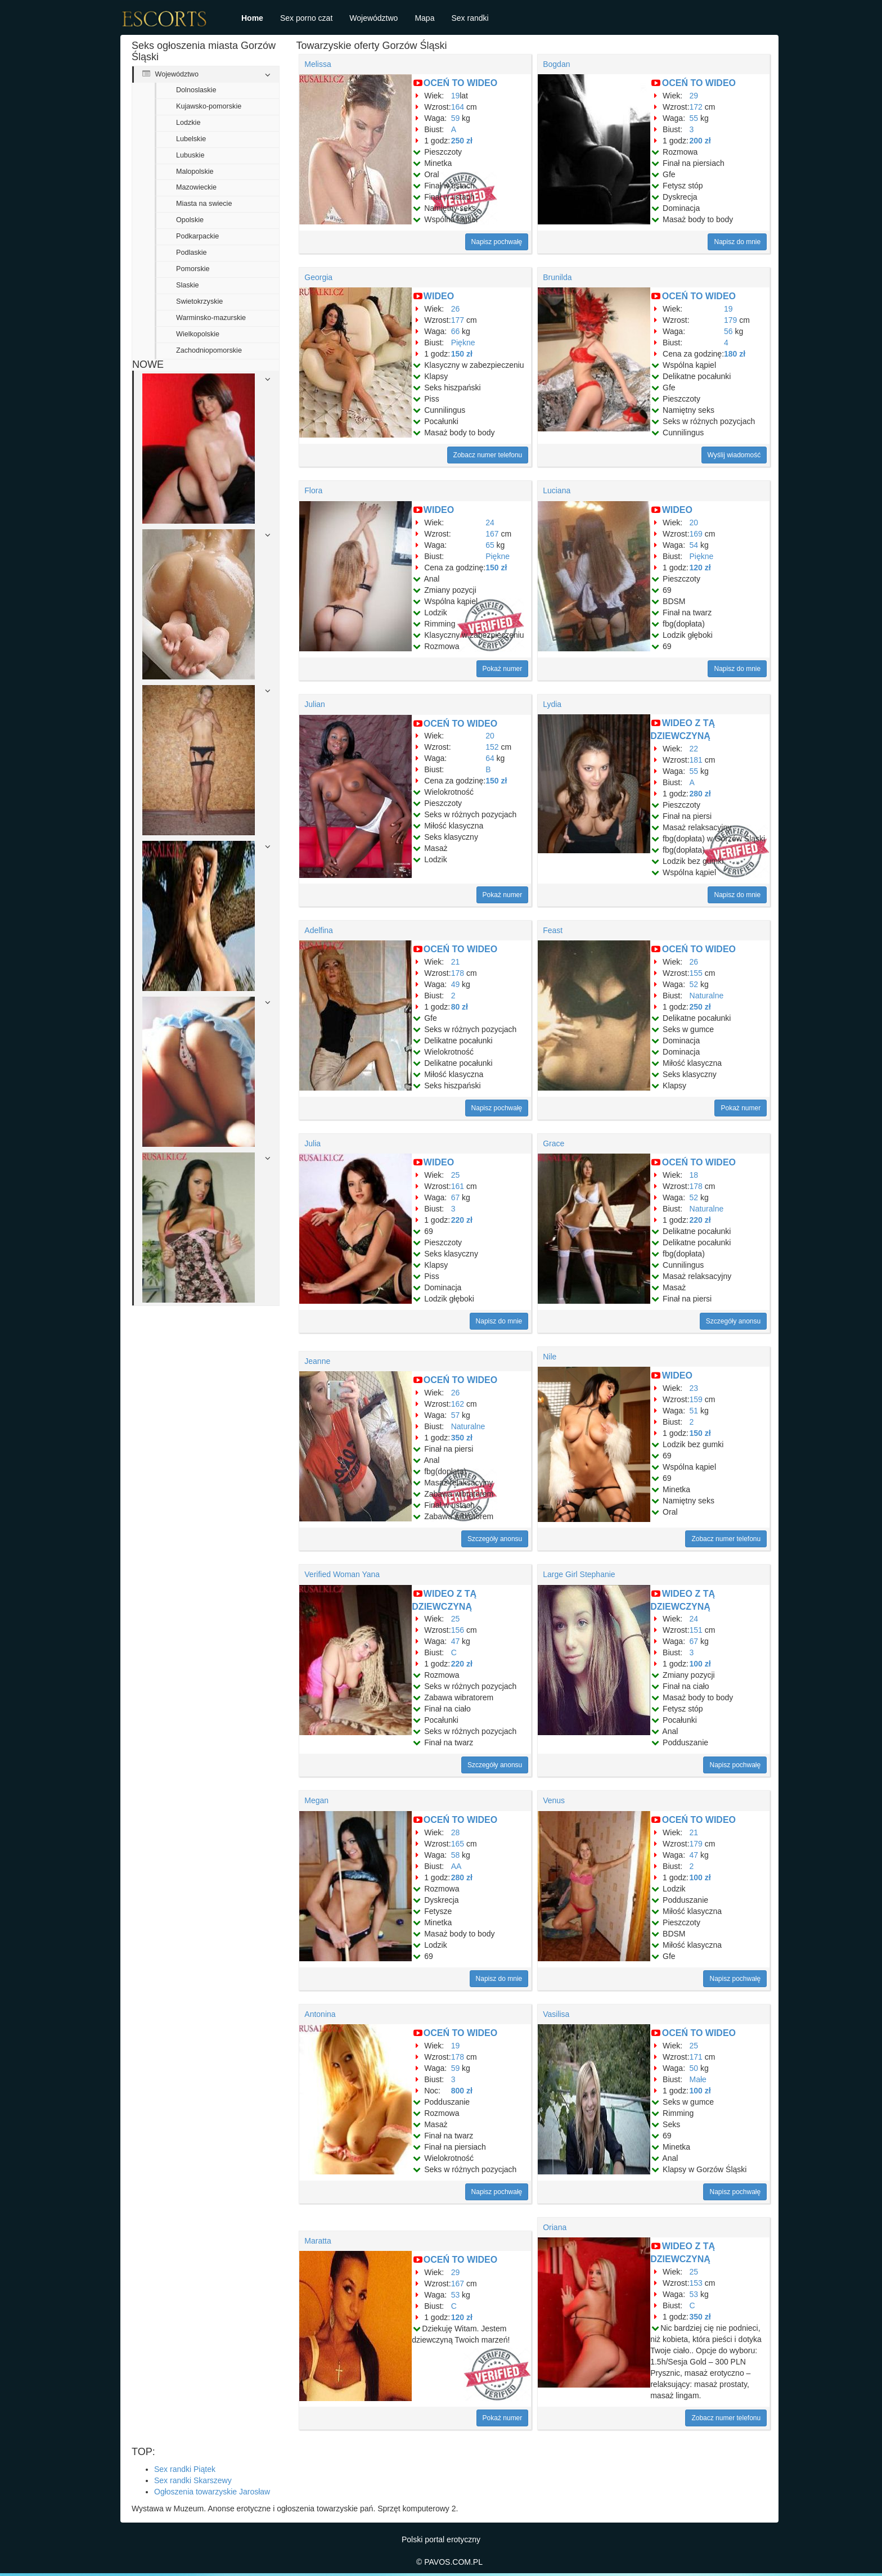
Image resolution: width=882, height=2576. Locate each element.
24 (489, 522)
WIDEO (439, 296)
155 (696, 973)
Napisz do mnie (737, 242)
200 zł (700, 140)
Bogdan (556, 64)
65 (489, 545)
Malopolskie (195, 171)
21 (455, 961)
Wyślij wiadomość (734, 455)
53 (455, 2294)
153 (696, 2282)
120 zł (700, 567)
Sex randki (469, 17)
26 (455, 308)
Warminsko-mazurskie (211, 318)
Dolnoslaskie (196, 90)
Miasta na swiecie (204, 204)
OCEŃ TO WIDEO (460, 83)
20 (694, 522)
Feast (552, 930)
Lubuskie (190, 155)
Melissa (317, 64)
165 (457, 1843)
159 (696, 1399)
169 (696, 533)
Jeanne (317, 1361)
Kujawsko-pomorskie (208, 106)
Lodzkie (188, 123)
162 (457, 1403)
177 (457, 320)
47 (455, 1641)
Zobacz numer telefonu (488, 455)
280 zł (700, 793)
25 (455, 1174)
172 (696, 106)
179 (730, 320)
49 (455, 984)
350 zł (461, 1437)
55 (694, 118)
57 (455, 1415)
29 (694, 95)
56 (728, 331)
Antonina (319, 2014)
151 (696, 1629)
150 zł (461, 353)
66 (455, 331)
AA (456, 1866)
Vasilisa (556, 2014)
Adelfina (318, 930)
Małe (698, 2079)
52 (694, 984)
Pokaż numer (503, 669)
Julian (314, 704)
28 (455, 1832)
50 (694, 2068)
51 (694, 1410)
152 (491, 746)
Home (252, 17)
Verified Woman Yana (342, 1574)
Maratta (317, 2240)
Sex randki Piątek (184, 2469)
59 (455, 118)
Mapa (424, 17)
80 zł (459, 1006)
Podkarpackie (197, 236)
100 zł (700, 1663)
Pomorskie (193, 269)
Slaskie (187, 285)
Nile (549, 1356)
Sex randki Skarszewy (193, 2480)
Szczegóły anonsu (733, 1321)
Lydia (552, 704)
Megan (316, 1800)
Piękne (463, 342)
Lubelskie (191, 139)
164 (457, 106)
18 (694, 1174)
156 (457, 1629)
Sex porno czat (306, 17)
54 (694, 545)
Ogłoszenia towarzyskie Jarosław (212, 2491)
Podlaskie (191, 252)
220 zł (461, 1219)
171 (696, 2056)
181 (696, 759)
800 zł (461, 2090)
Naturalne (707, 995)
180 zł (734, 353)
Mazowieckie (196, 187)
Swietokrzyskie (199, 301)
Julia (312, 1143)
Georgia (318, 277)
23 (694, 1388)
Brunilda (557, 277)
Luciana (556, 490)
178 (457, 973)
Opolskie (190, 220)
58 (455, 1854)
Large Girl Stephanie (579, 1574)
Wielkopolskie (197, 334)
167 (491, 533)
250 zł (461, 140)
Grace (553, 1143)
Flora (313, 490)
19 (455, 95)
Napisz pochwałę (497, 242)
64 (489, 758)
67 (455, 1197)
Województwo (373, 17)
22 (694, 748)
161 (457, 1186)
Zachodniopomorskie (209, 350)
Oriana (554, 2227)
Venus (554, 1800)
